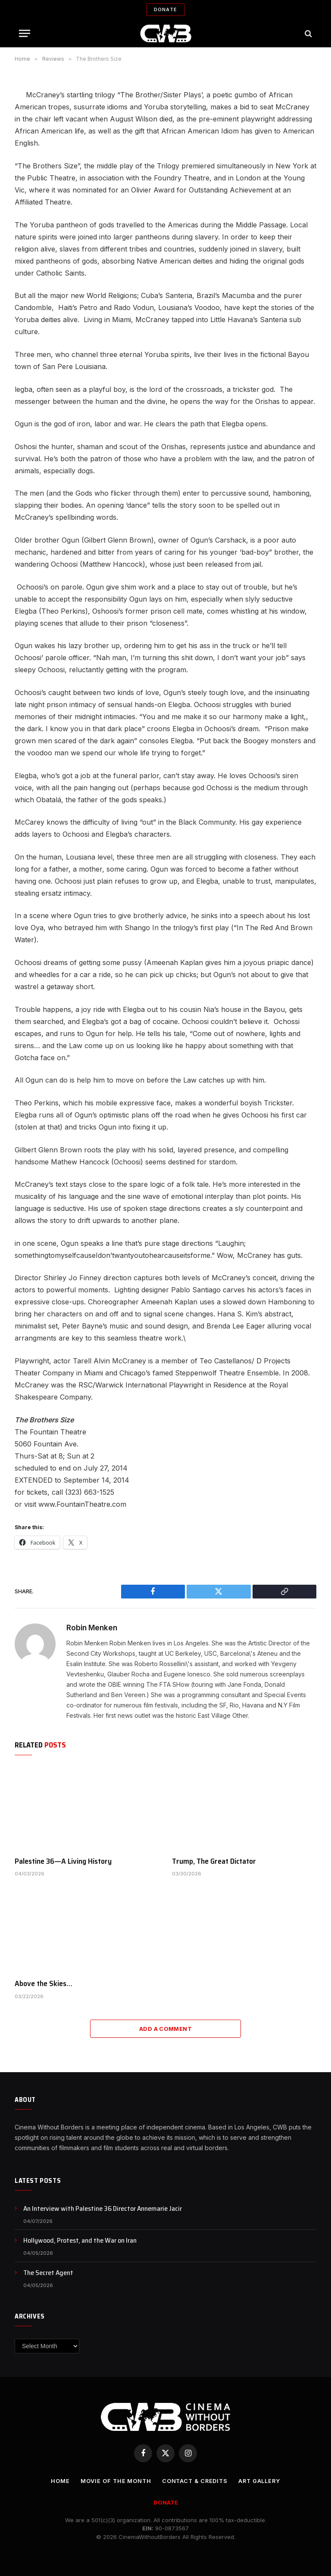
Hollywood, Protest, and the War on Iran (80, 2241)
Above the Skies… (43, 1983)
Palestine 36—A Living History (63, 1861)
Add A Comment (165, 2028)
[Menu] (24, 33)
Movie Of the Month (114, 2480)
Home (58, 2480)
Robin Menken (91, 1627)
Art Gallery (260, 2480)
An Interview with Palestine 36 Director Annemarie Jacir (102, 2209)
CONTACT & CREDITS (194, 2480)
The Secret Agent (48, 2273)
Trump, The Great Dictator (214, 1861)
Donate (165, 9)
